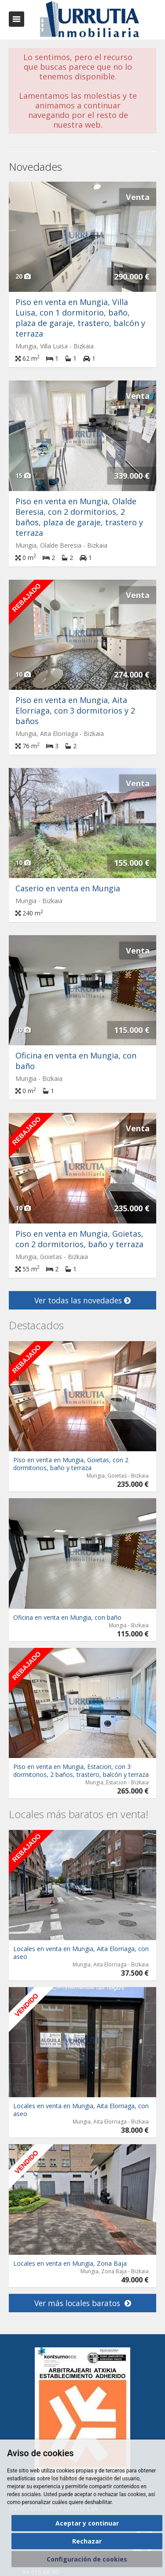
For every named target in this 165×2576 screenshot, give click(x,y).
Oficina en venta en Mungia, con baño (67, 1617)
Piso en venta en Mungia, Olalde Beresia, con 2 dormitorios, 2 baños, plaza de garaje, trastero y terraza (79, 517)
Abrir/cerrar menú (16, 19)
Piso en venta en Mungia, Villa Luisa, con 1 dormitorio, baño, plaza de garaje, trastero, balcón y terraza (80, 318)
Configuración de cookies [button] (87, 2559)
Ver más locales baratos (82, 2303)
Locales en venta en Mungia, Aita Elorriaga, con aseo (81, 1953)
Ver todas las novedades (82, 1300)
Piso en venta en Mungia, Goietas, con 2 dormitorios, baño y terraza (79, 1238)
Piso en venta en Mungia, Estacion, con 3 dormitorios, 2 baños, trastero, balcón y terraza (81, 1770)
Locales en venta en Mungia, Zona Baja (70, 2263)
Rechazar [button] (87, 2541)
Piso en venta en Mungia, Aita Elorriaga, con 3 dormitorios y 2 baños (75, 710)
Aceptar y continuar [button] (87, 2523)
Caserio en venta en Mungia (67, 888)
